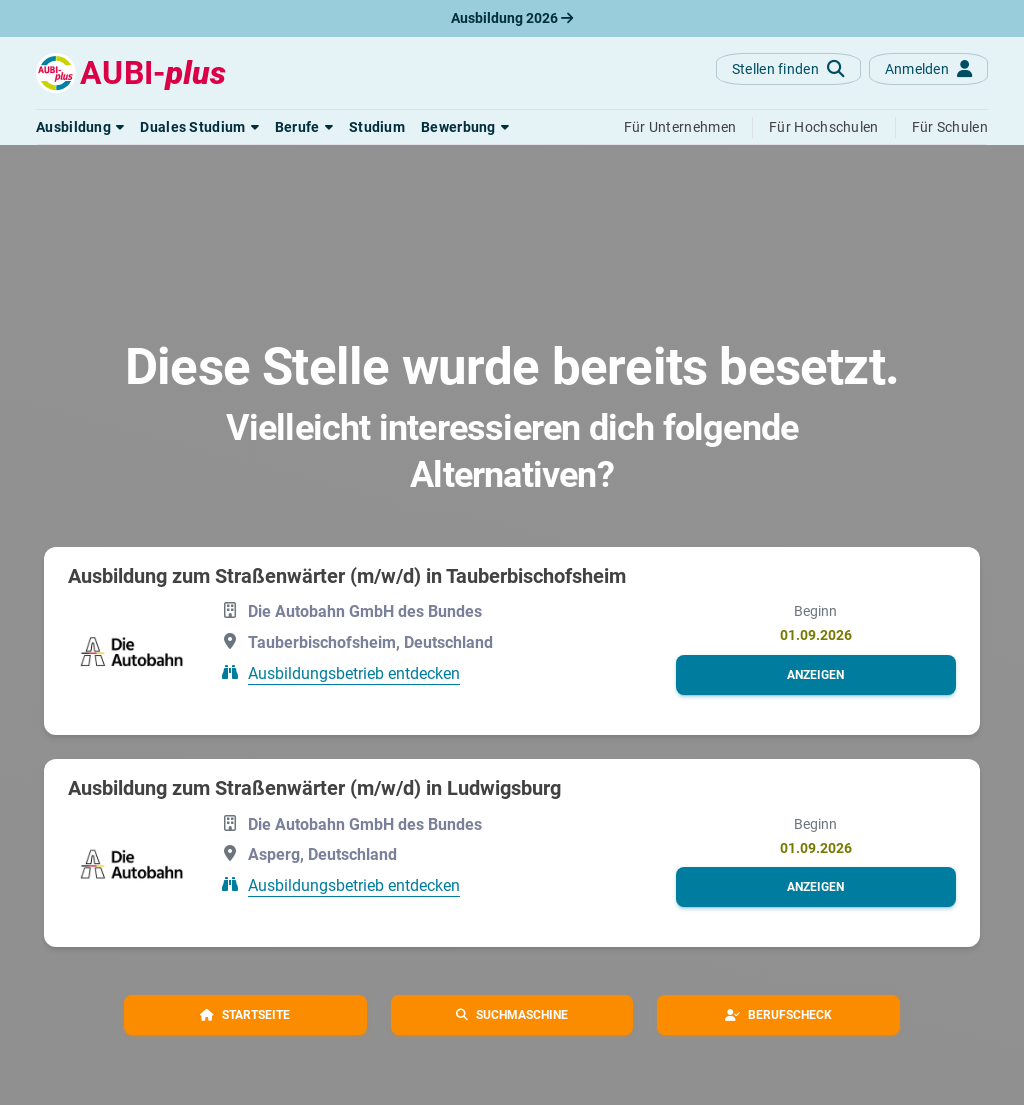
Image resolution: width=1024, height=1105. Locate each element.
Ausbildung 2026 (512, 18)
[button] (80, 127)
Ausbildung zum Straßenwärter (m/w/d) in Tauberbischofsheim (347, 576)
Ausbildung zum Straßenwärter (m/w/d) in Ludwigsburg (314, 788)
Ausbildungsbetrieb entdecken (354, 673)
